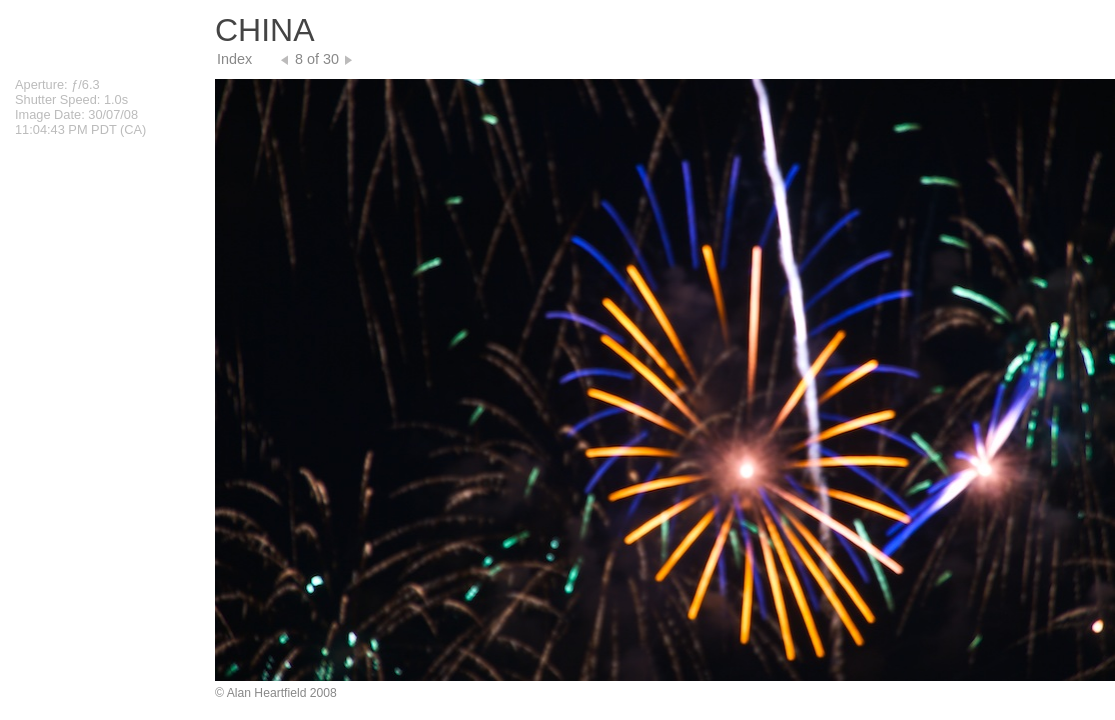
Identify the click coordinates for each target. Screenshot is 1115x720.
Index (234, 59)
